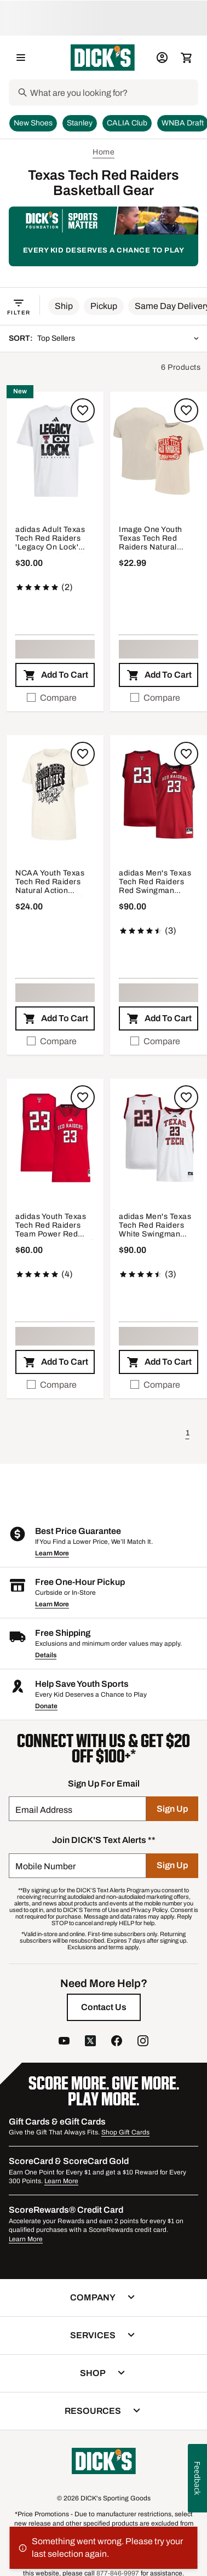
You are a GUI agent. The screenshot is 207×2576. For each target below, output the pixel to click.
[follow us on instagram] (143, 2042)
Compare (52, 697)
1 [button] (187, 1433)
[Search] (113, 92)
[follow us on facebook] (116, 2042)
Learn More (52, 1553)
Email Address (43, 1809)
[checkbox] (55, 698)
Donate (46, 1706)
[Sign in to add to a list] (83, 410)
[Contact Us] (104, 2007)
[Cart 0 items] (186, 57)
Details (45, 1655)
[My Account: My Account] (162, 57)
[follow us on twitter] (90, 2042)
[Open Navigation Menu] (21, 57)
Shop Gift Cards (125, 2132)
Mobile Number (45, 1866)
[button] (63, 306)
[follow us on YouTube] (64, 2042)
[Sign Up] (172, 1808)
